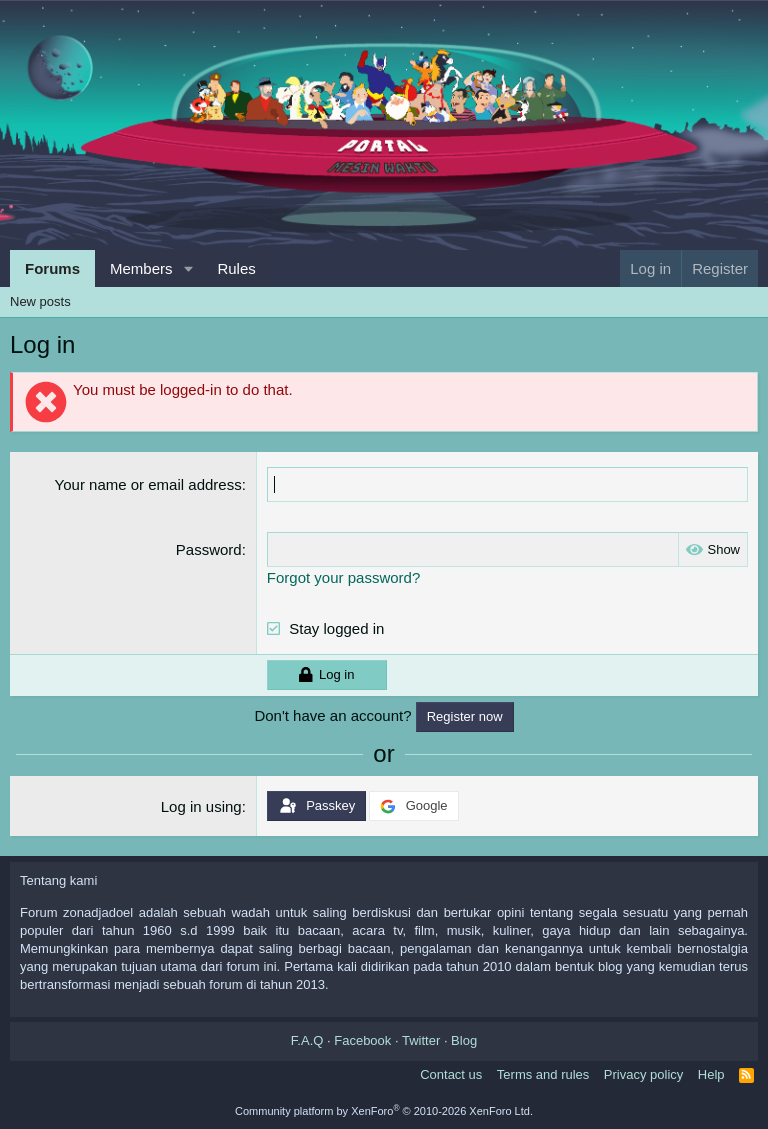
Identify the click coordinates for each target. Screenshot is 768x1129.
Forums (52, 268)
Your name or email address (148, 484)
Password (209, 549)
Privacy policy (643, 1074)
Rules (236, 268)
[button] (188, 268)
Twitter (421, 1040)
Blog (464, 1040)
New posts (40, 301)
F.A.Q (307, 1040)
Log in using (201, 806)
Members (141, 268)
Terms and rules (543, 1074)
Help (711, 1074)
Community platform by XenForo (384, 1111)
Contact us (451, 1074)
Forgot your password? (343, 577)
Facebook (362, 1040)
